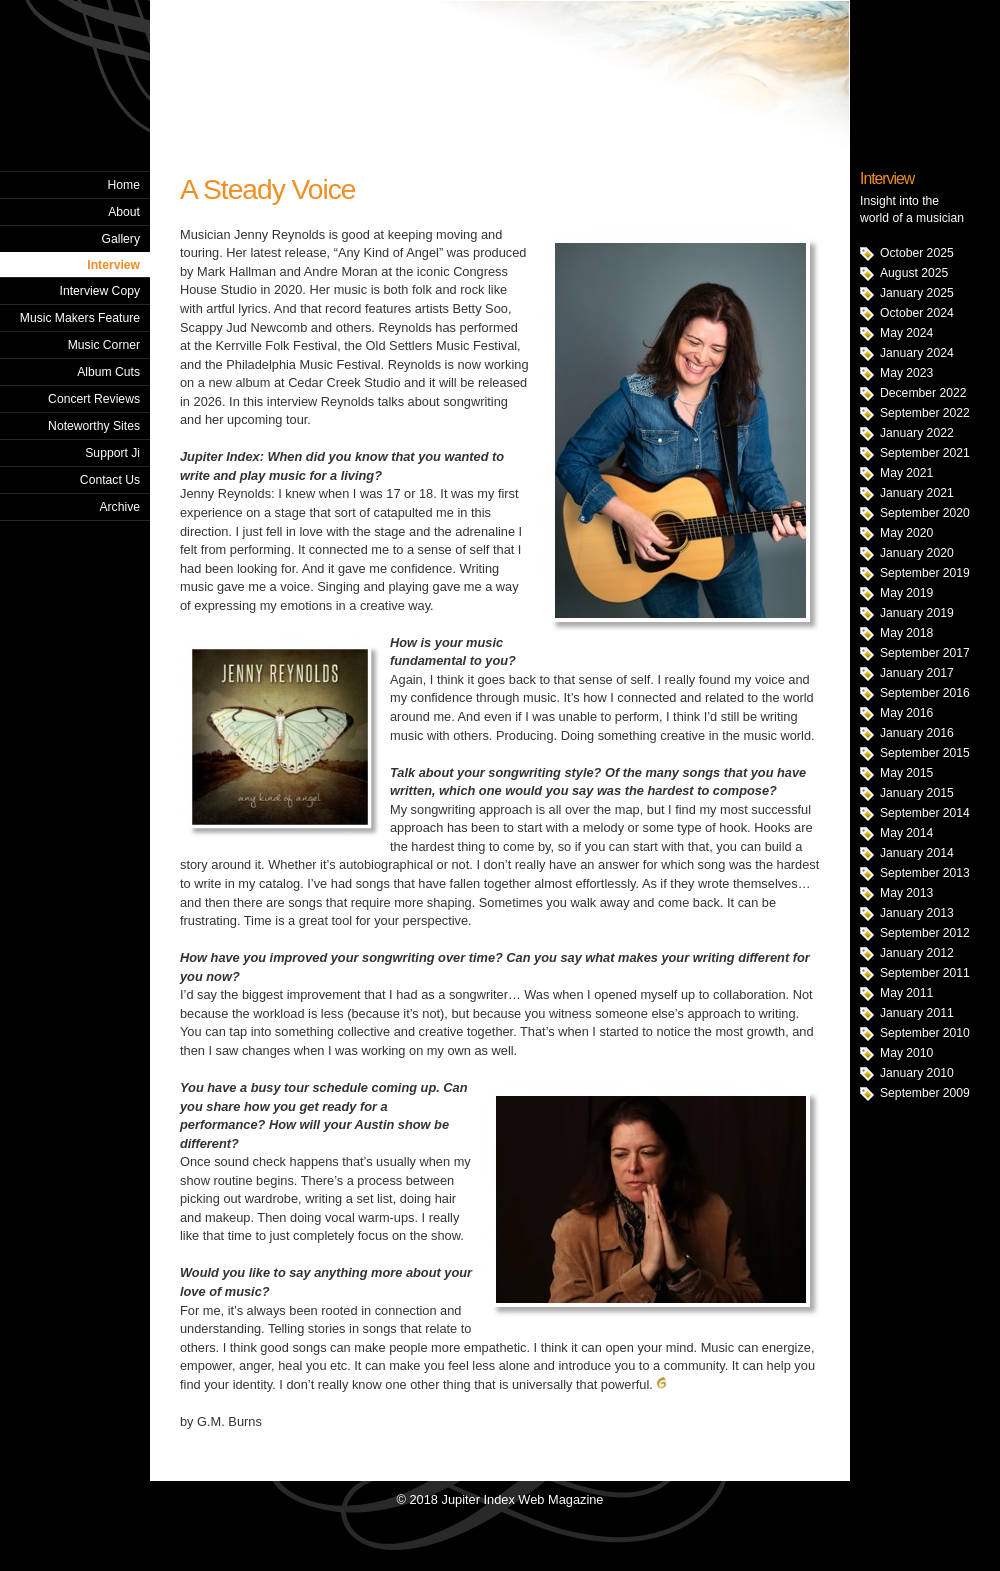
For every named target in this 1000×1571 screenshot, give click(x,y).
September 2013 (925, 873)
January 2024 (917, 353)
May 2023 (906, 373)
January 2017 (917, 673)
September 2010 (925, 1033)
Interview (113, 265)
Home (124, 185)
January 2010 (917, 1073)
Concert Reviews (94, 399)
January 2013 (917, 913)
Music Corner (104, 345)
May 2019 (906, 593)
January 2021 (917, 493)
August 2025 (914, 273)
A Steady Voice (267, 189)
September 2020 (925, 513)
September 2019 (925, 573)
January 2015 (917, 793)
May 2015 (906, 773)
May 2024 (906, 333)
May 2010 (906, 1053)
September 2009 (925, 1093)
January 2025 (917, 293)
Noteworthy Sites (94, 426)
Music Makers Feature (80, 318)
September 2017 (925, 653)
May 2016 (906, 713)
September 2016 (925, 693)
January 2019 (917, 613)
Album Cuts (108, 372)
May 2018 (906, 633)
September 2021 (925, 453)
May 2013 (906, 893)
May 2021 (906, 473)
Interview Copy (100, 291)
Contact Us (110, 480)
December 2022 (923, 393)
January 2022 (917, 433)
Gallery (120, 239)
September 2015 (925, 753)
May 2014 (906, 833)
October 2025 (917, 253)
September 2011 (925, 973)
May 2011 (906, 993)
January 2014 (917, 853)
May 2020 (906, 533)
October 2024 (917, 313)
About (124, 212)
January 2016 (917, 733)
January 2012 (917, 953)
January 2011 (917, 1013)
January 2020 (917, 553)
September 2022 (925, 413)
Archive (119, 507)
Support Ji (112, 453)
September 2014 (925, 813)
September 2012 (925, 933)
